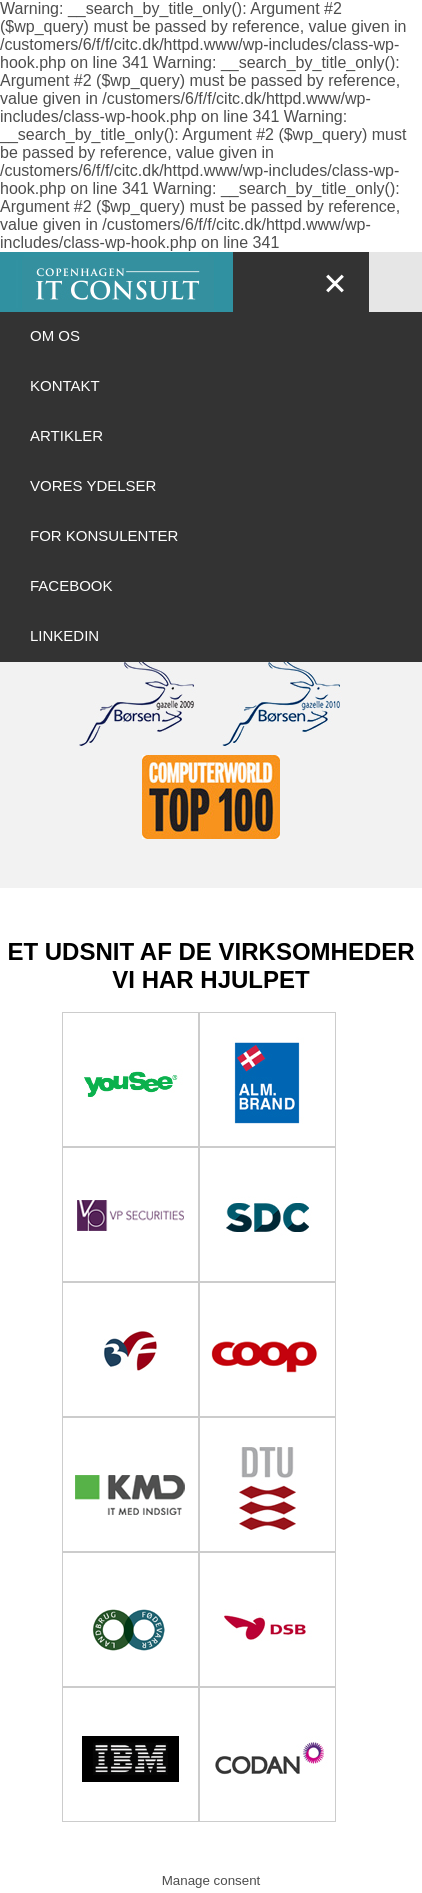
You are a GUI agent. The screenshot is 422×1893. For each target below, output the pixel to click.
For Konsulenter (104, 535)
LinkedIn (64, 635)
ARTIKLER (66, 435)
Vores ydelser (93, 485)
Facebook (71, 585)
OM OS (55, 335)
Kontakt (65, 385)
